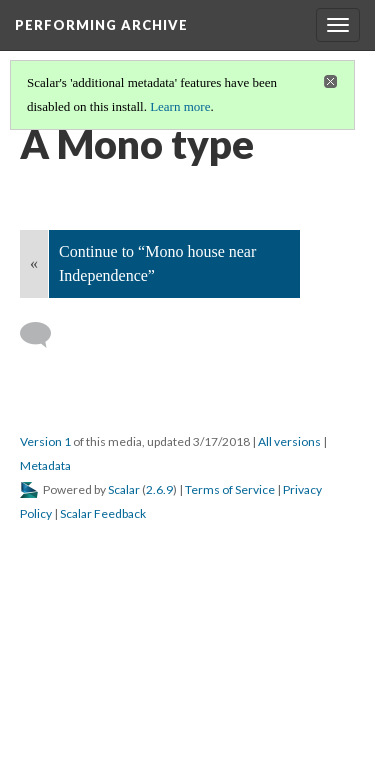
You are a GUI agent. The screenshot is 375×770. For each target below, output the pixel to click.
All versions (289, 441)
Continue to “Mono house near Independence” (157, 263)
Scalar (124, 489)
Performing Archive (101, 25)
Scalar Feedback (103, 513)
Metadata (45, 465)
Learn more (180, 106)
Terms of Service (230, 489)
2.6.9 (159, 489)
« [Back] (34, 263)
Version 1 (45, 441)
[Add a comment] (44, 335)
